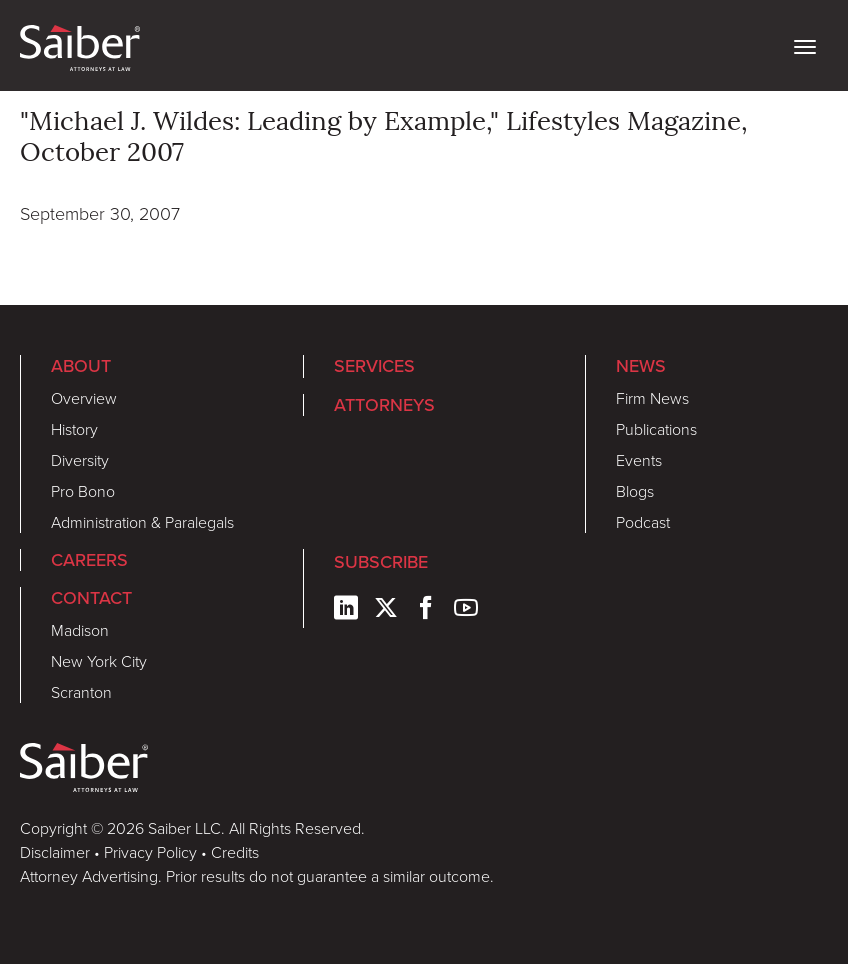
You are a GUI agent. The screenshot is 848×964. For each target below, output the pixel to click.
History (74, 429)
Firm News (652, 398)
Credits (235, 852)
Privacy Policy (150, 852)
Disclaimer (55, 852)
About (81, 366)
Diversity (80, 460)
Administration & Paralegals (142, 522)
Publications (656, 429)
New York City (99, 661)
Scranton (81, 692)
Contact (91, 598)
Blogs (635, 491)
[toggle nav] (805, 45)
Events (639, 460)
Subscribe (381, 562)
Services (374, 366)
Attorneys (384, 405)
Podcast (643, 522)
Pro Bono (83, 491)
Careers (89, 560)
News (641, 366)
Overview (84, 398)
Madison (80, 630)
